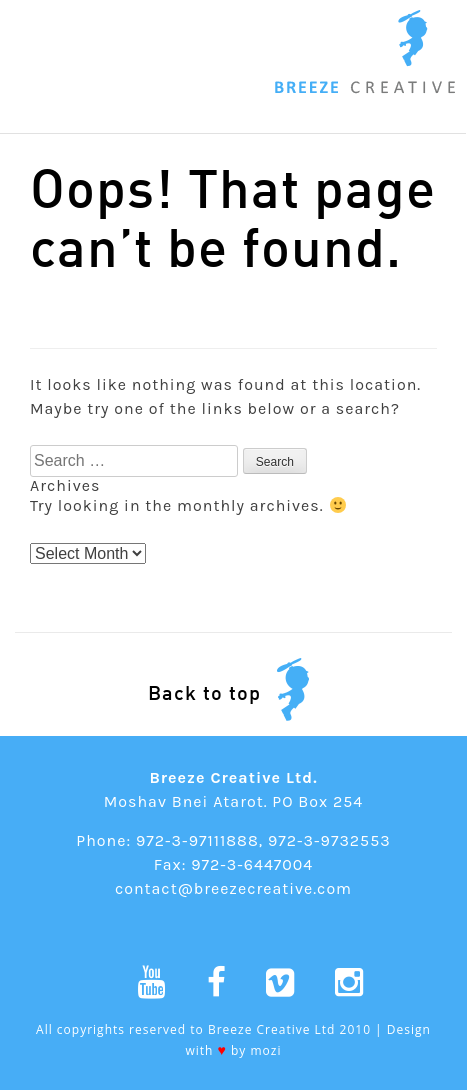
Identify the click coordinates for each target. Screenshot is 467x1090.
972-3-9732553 (329, 840)
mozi (266, 1050)
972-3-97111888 (197, 840)
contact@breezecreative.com (233, 888)
